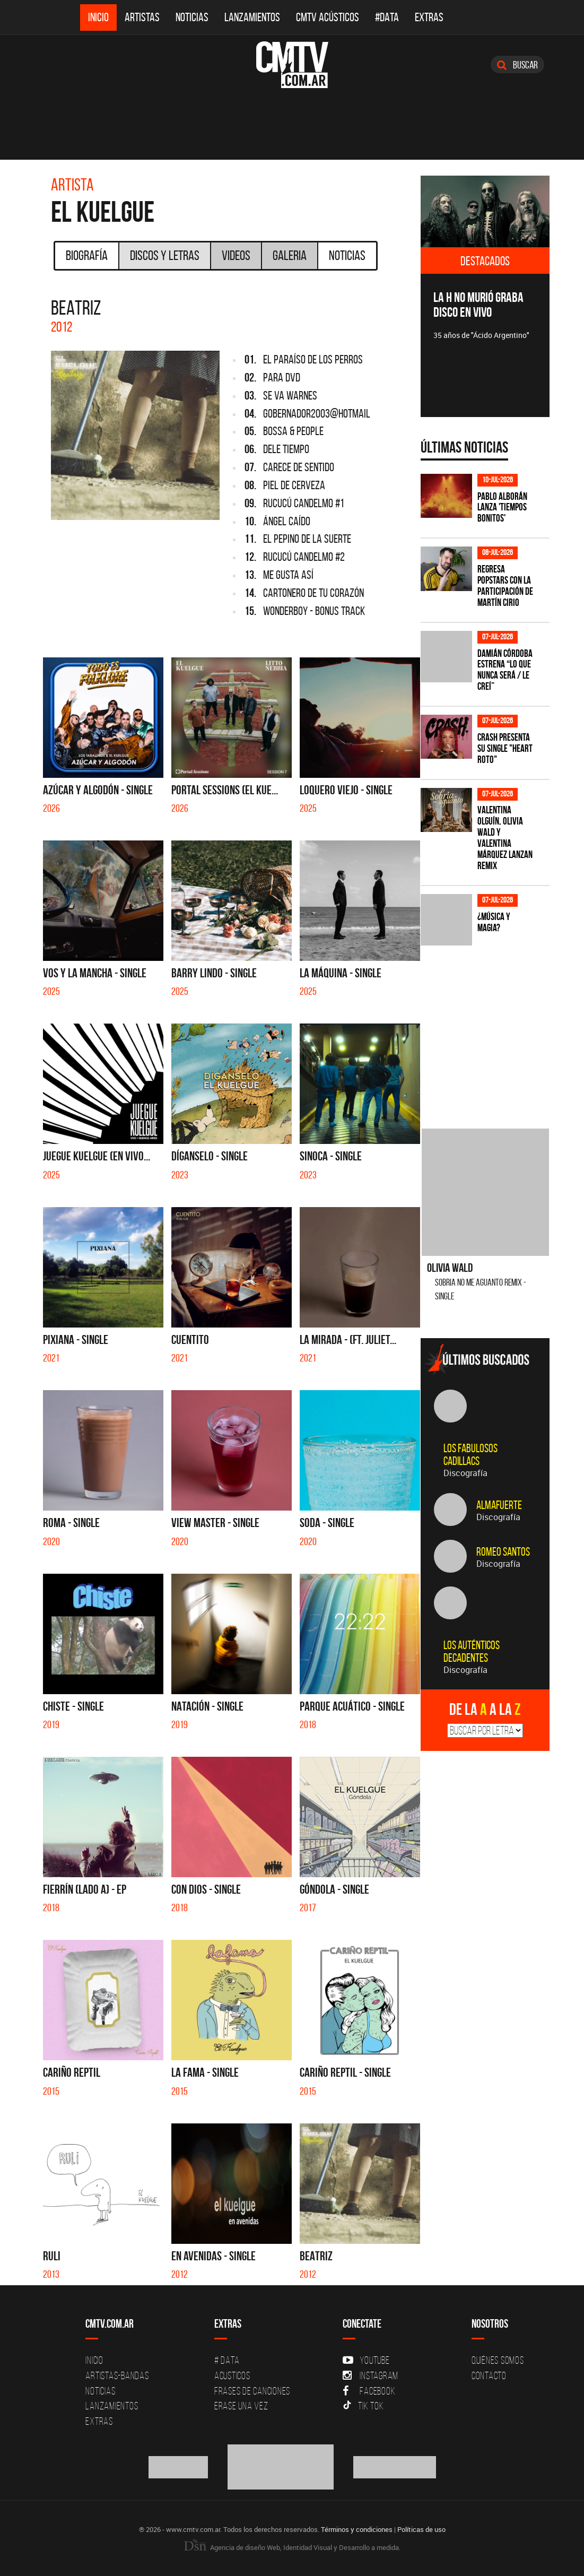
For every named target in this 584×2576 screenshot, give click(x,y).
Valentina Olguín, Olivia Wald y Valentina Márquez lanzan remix (505, 837)
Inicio (98, 17)
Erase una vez (241, 2406)
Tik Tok (363, 2406)
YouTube (366, 2360)
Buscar (517, 65)
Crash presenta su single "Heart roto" (505, 748)
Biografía (87, 255)
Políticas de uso (421, 2529)
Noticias (192, 17)
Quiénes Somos (498, 2360)
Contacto (489, 2375)
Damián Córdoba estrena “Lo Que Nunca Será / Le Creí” (505, 670)
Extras (429, 17)
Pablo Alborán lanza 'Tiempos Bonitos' (502, 507)
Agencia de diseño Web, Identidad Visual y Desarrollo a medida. (292, 2547)
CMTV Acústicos (327, 17)
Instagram (370, 2375)
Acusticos (232, 2375)
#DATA (387, 17)
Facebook (369, 2391)
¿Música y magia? (493, 922)
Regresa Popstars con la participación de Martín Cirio (505, 585)
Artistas (142, 17)
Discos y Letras (164, 255)
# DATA (227, 2360)
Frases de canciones (252, 2391)
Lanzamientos (252, 17)
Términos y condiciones (357, 2529)
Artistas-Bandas (117, 2375)
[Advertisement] (500, 1027)
